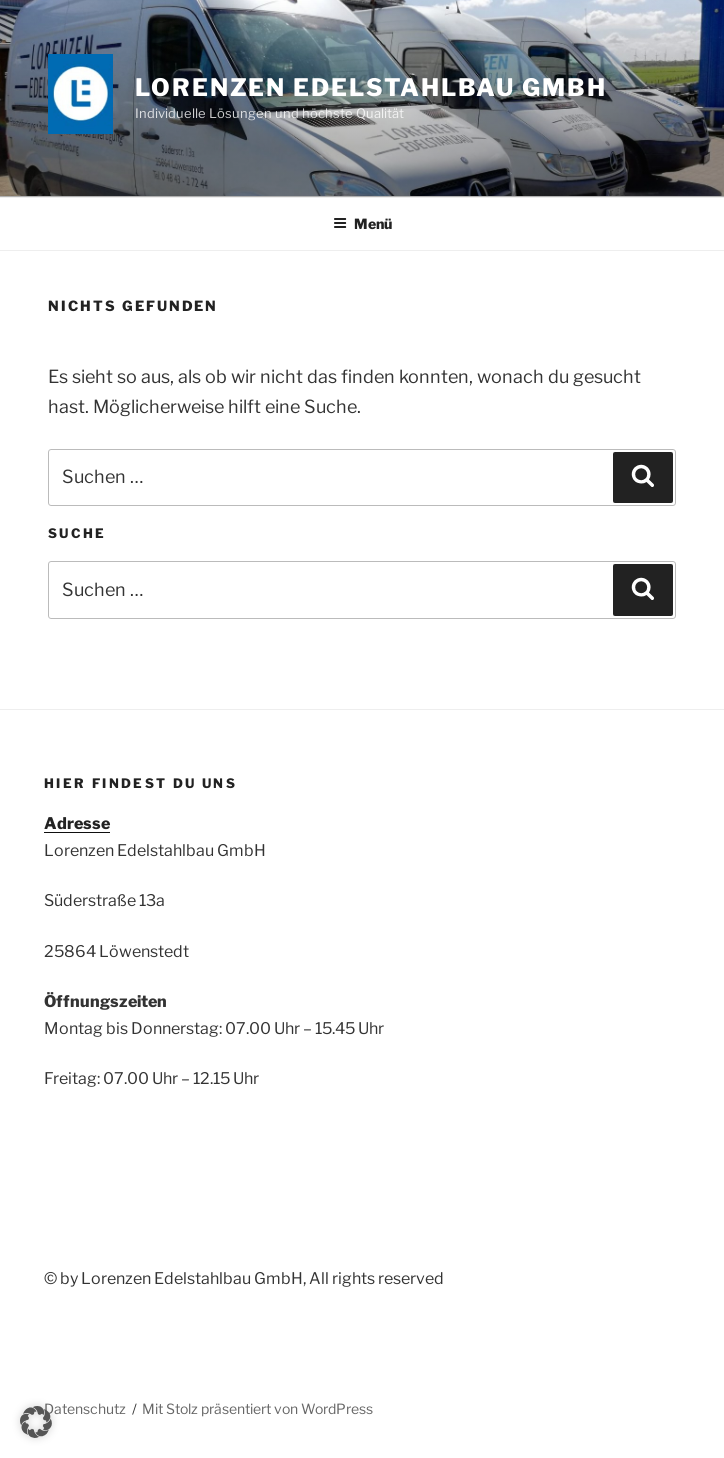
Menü (362, 223)
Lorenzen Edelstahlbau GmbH (371, 87)
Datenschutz (85, 1408)
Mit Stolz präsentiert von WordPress (257, 1408)
